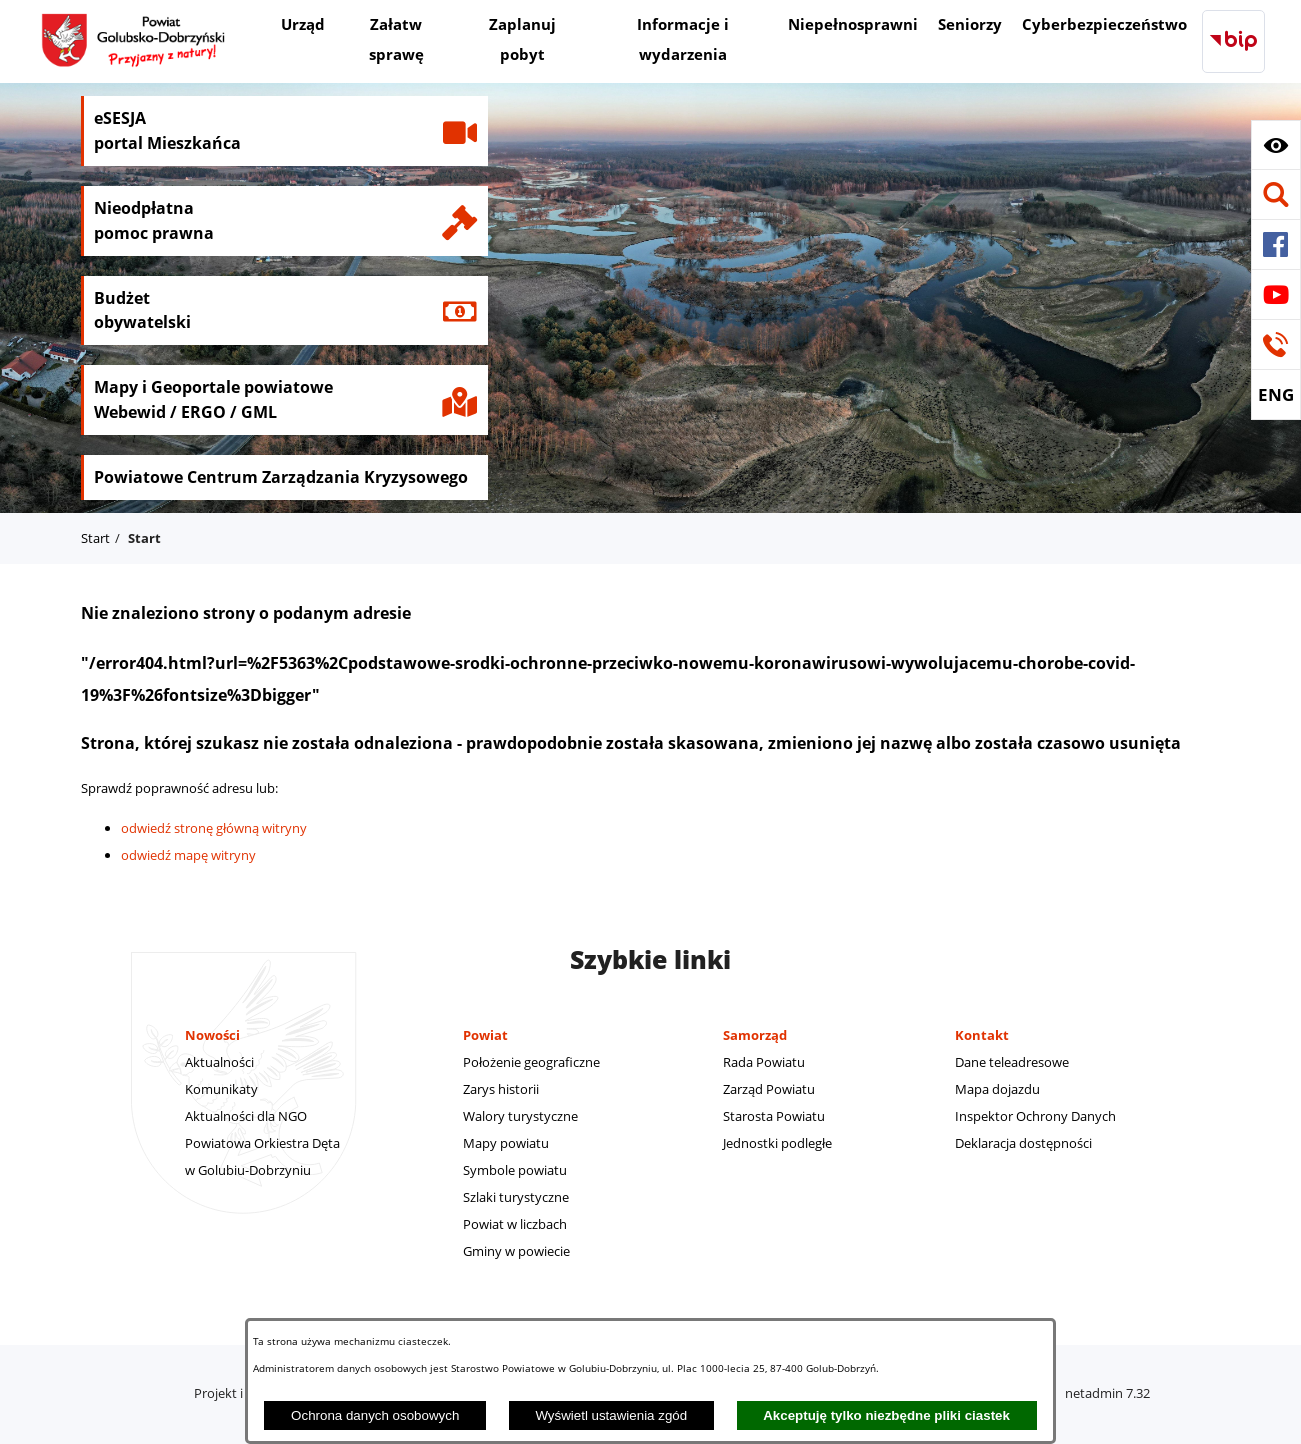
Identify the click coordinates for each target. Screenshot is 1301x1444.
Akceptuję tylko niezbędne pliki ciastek (886, 1415)
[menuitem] (303, 26)
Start (95, 538)
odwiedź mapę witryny (188, 855)
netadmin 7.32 (1107, 1393)
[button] (1276, 145)
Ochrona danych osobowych (375, 1415)
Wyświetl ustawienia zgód (611, 1415)
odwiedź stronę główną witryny (214, 828)
